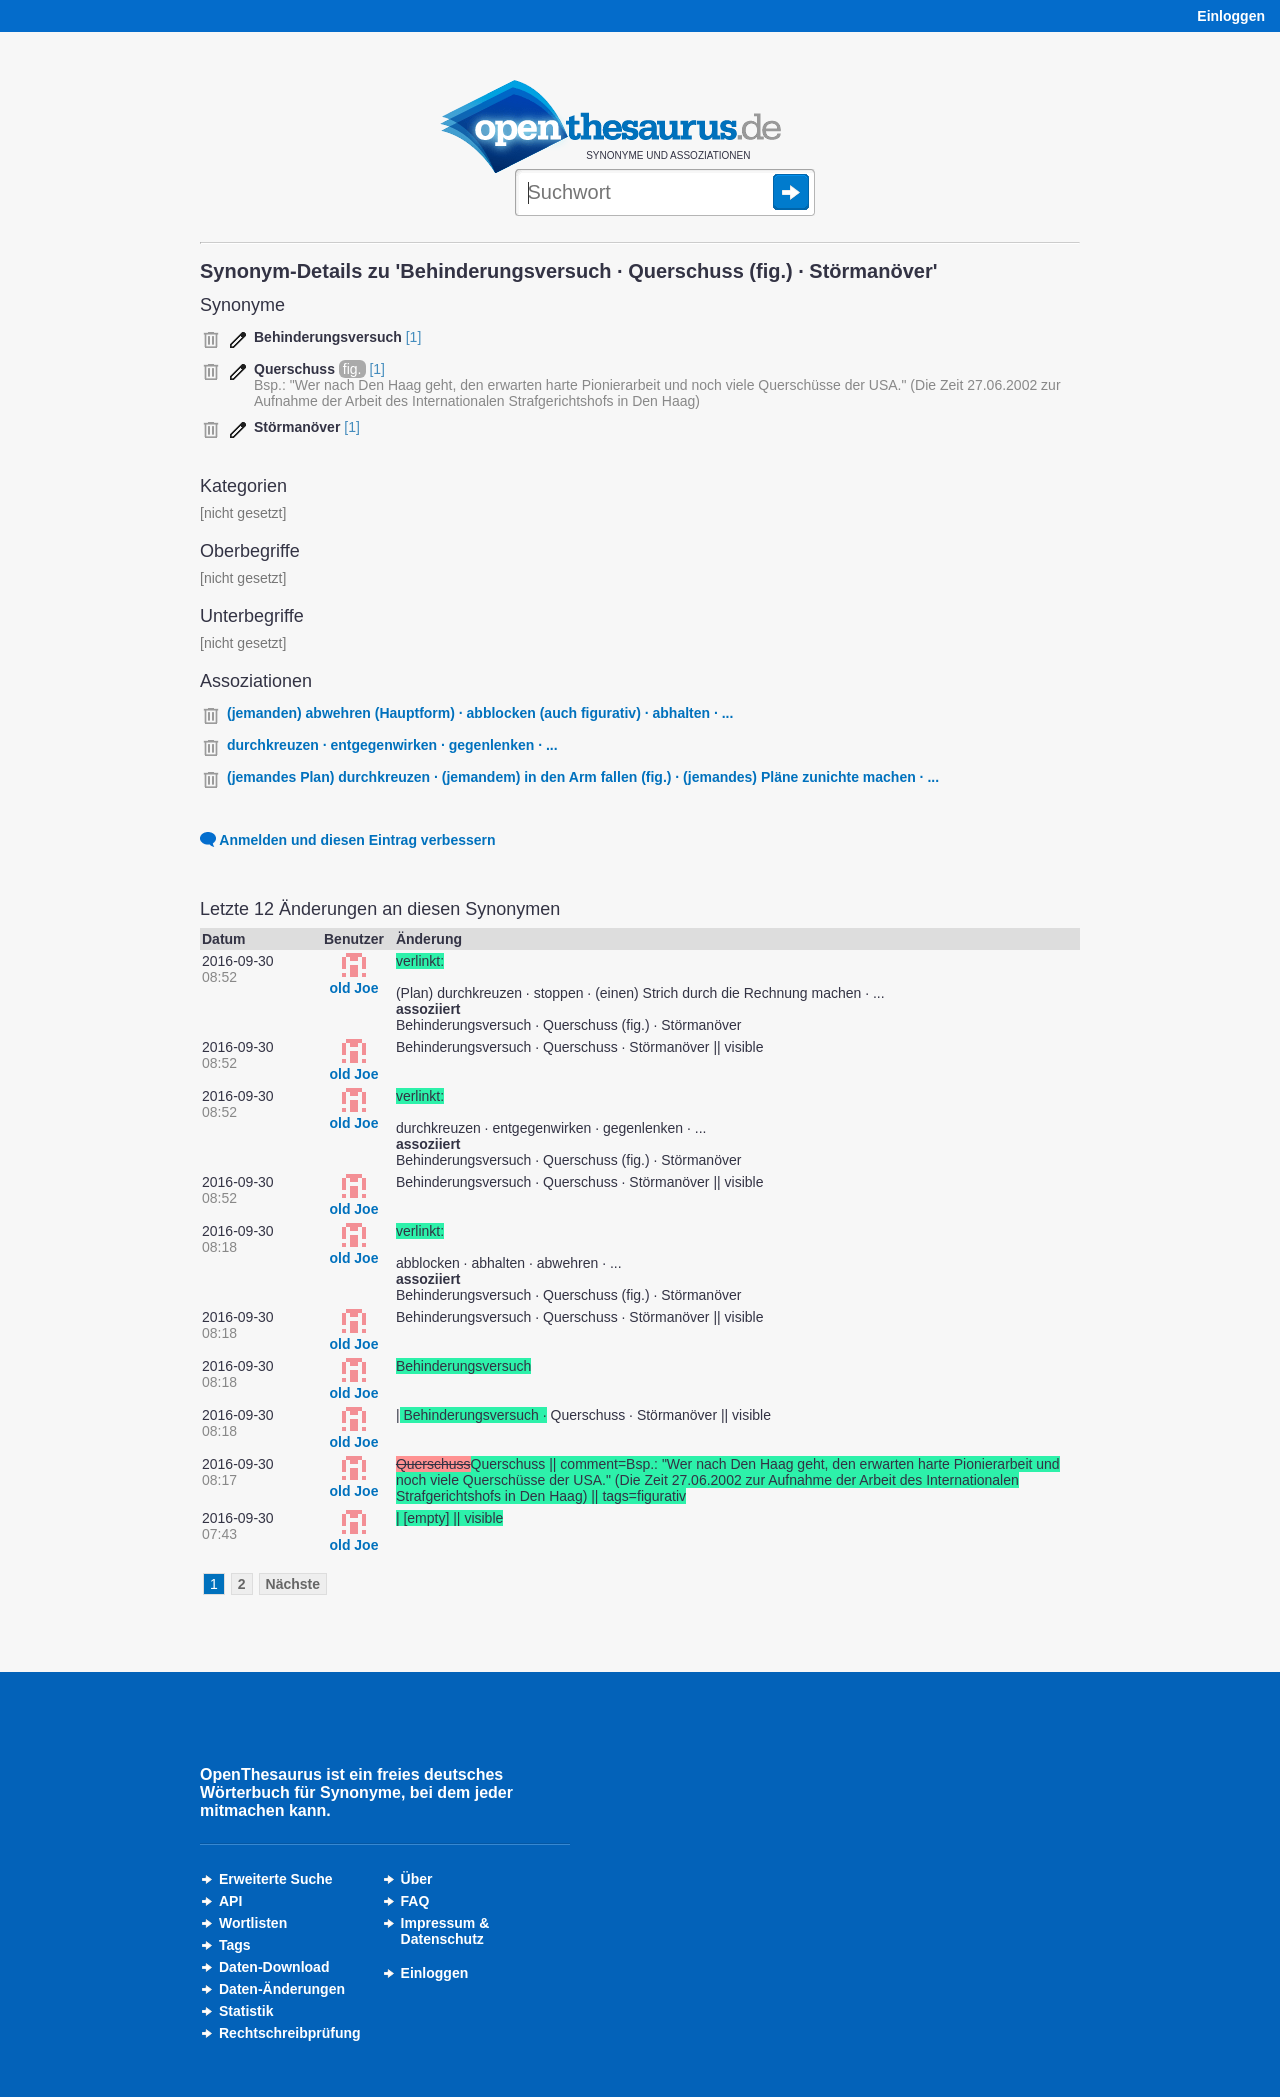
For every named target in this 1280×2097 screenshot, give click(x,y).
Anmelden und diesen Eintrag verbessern (348, 840)
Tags (235, 1945)
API (230, 1901)
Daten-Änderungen (282, 1989)
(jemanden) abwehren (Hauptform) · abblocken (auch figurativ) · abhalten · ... (480, 713)
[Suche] (665, 194)
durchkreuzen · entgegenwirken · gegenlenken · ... (392, 745)
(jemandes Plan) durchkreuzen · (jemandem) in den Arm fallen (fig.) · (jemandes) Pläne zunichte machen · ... (583, 777)
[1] (414, 337)
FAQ (415, 1901)
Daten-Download (274, 1967)
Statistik (246, 2011)
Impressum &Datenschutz (445, 1931)
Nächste (293, 1584)
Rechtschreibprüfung (290, 2033)
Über (417, 1879)
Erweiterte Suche (276, 1879)
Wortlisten (253, 1923)
